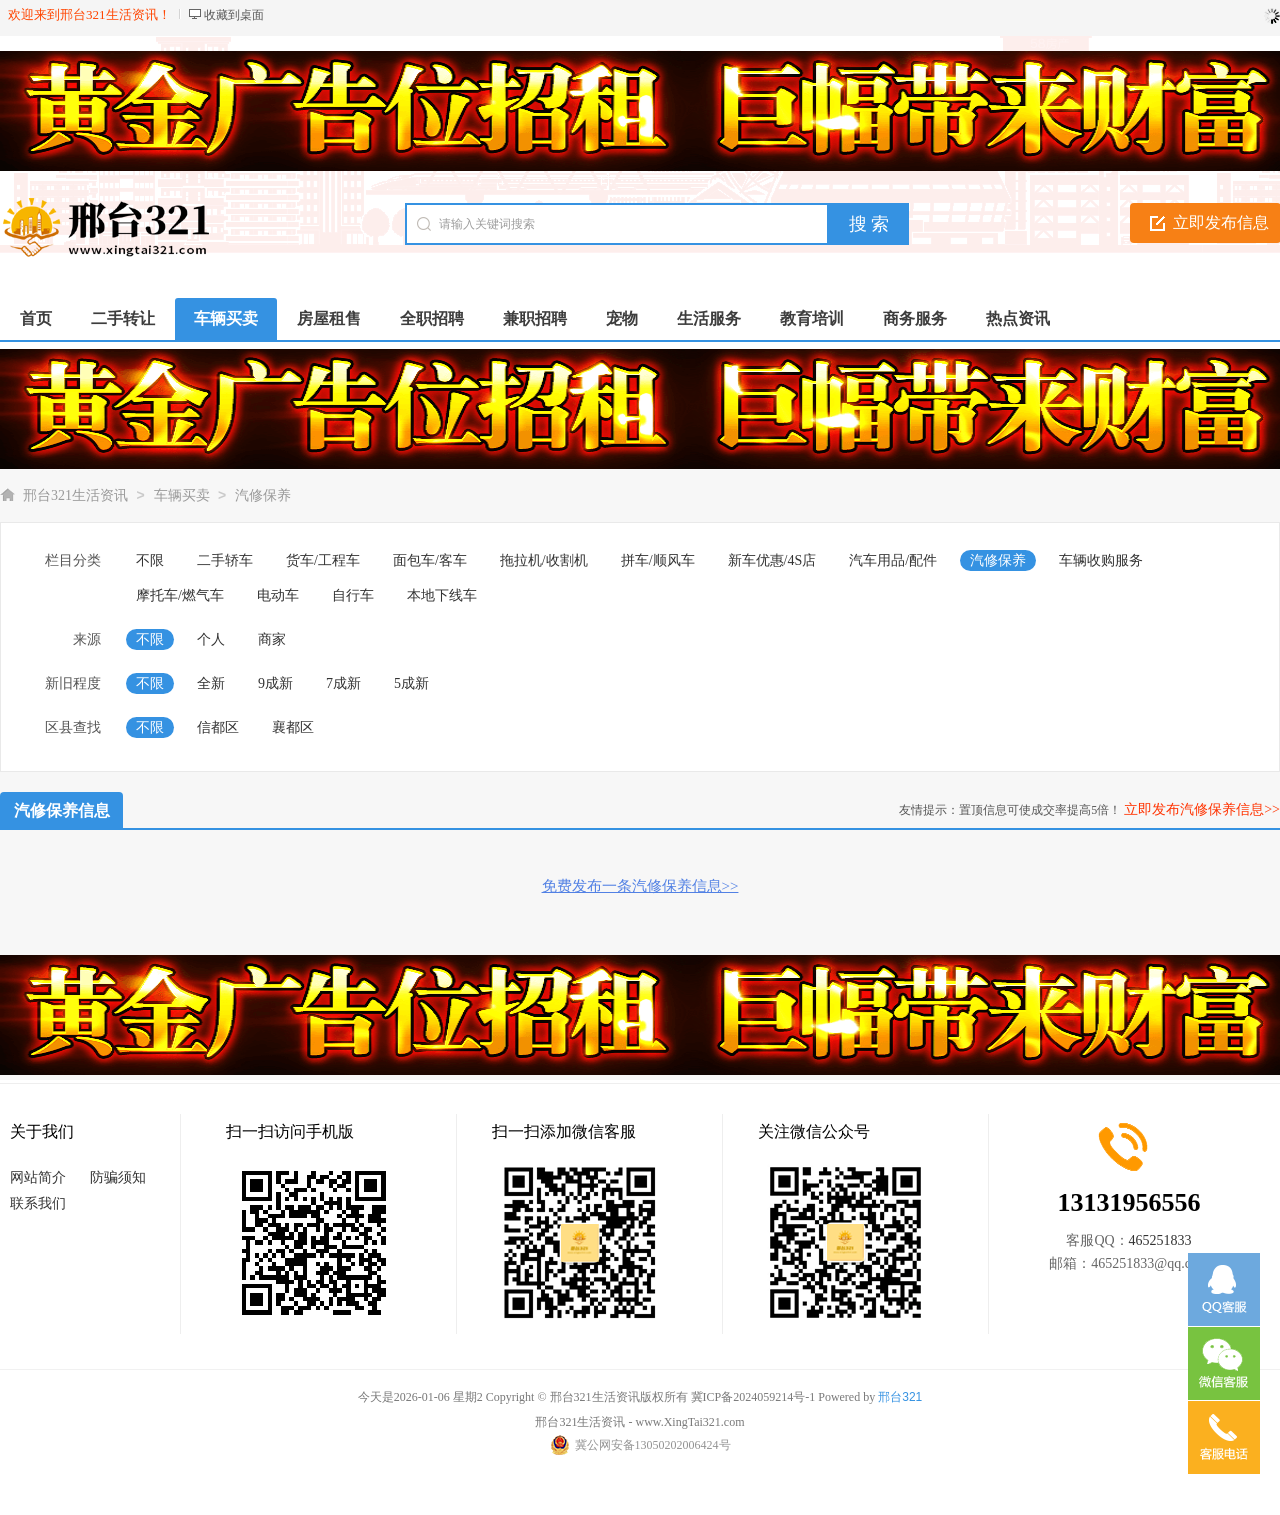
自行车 (353, 595)
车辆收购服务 (1101, 560)
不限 (150, 560)
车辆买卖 (182, 495)
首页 (36, 318)
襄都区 (293, 727)
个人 (211, 639)
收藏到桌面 (234, 15)
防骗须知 (118, 1177)
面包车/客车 (430, 560)
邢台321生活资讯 (75, 495)
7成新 (343, 683)
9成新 (275, 683)
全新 (211, 683)
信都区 (218, 727)
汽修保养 (263, 495)
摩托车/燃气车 (180, 595)
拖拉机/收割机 (544, 560)
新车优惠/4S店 (772, 560)
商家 (272, 639)
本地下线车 (442, 595)
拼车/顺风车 (658, 560)
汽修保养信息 (62, 810)
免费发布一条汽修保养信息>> (640, 886)
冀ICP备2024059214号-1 (753, 1397)
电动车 (278, 595)
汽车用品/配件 (893, 560)
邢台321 (900, 1397)
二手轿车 (225, 560)
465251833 (1160, 1240)
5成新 (411, 683)
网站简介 (38, 1177)
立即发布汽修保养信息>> (1202, 809)
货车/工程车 (323, 560)
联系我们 (38, 1203)
